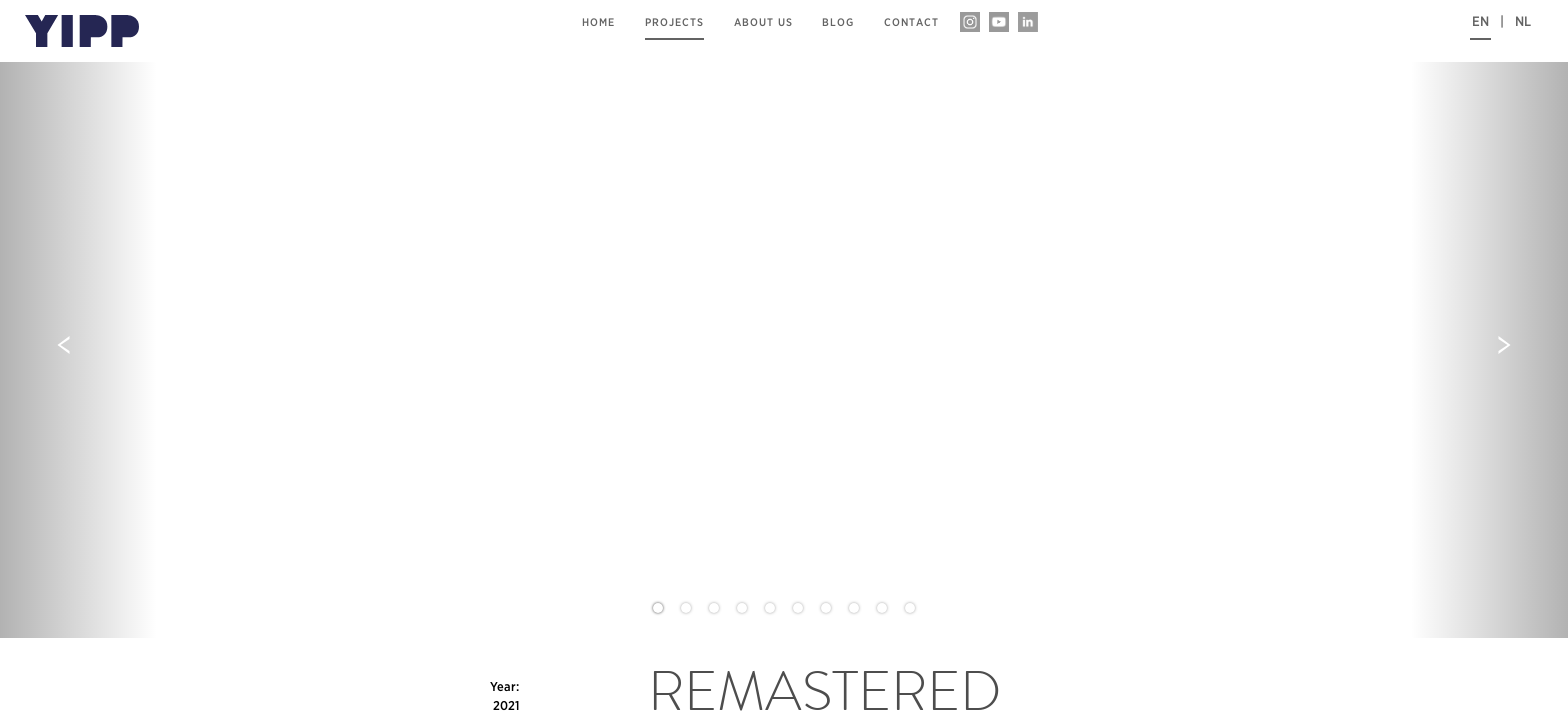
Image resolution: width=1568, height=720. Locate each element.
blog (838, 22)
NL (1523, 22)
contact (911, 22)
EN (1480, 22)
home (598, 22)
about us (763, 22)
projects (674, 22)
